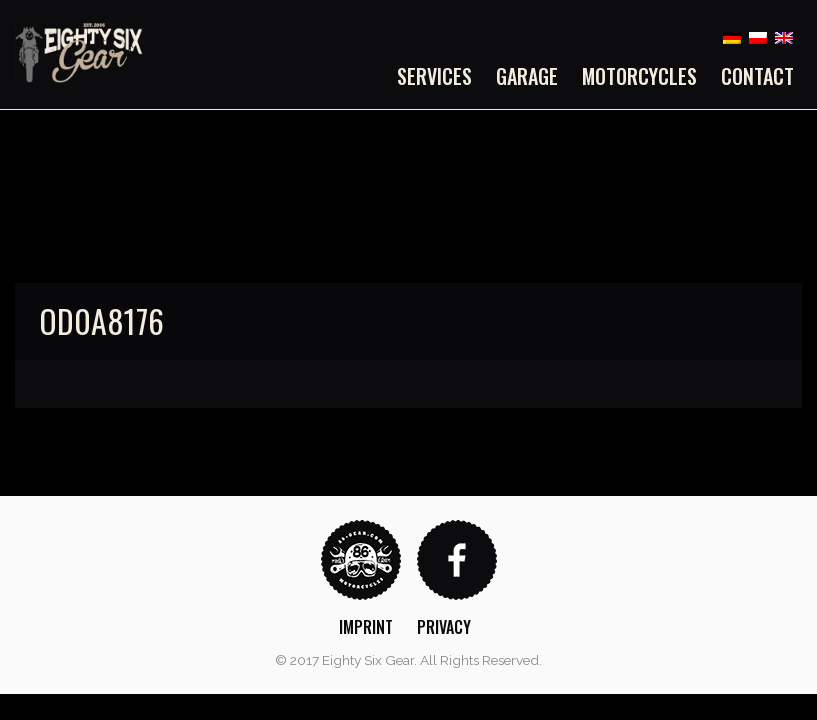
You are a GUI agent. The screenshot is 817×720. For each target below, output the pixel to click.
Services (434, 76)
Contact (757, 76)
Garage (527, 76)
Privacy (444, 627)
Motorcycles (639, 76)
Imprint (366, 627)
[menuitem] (440, 76)
